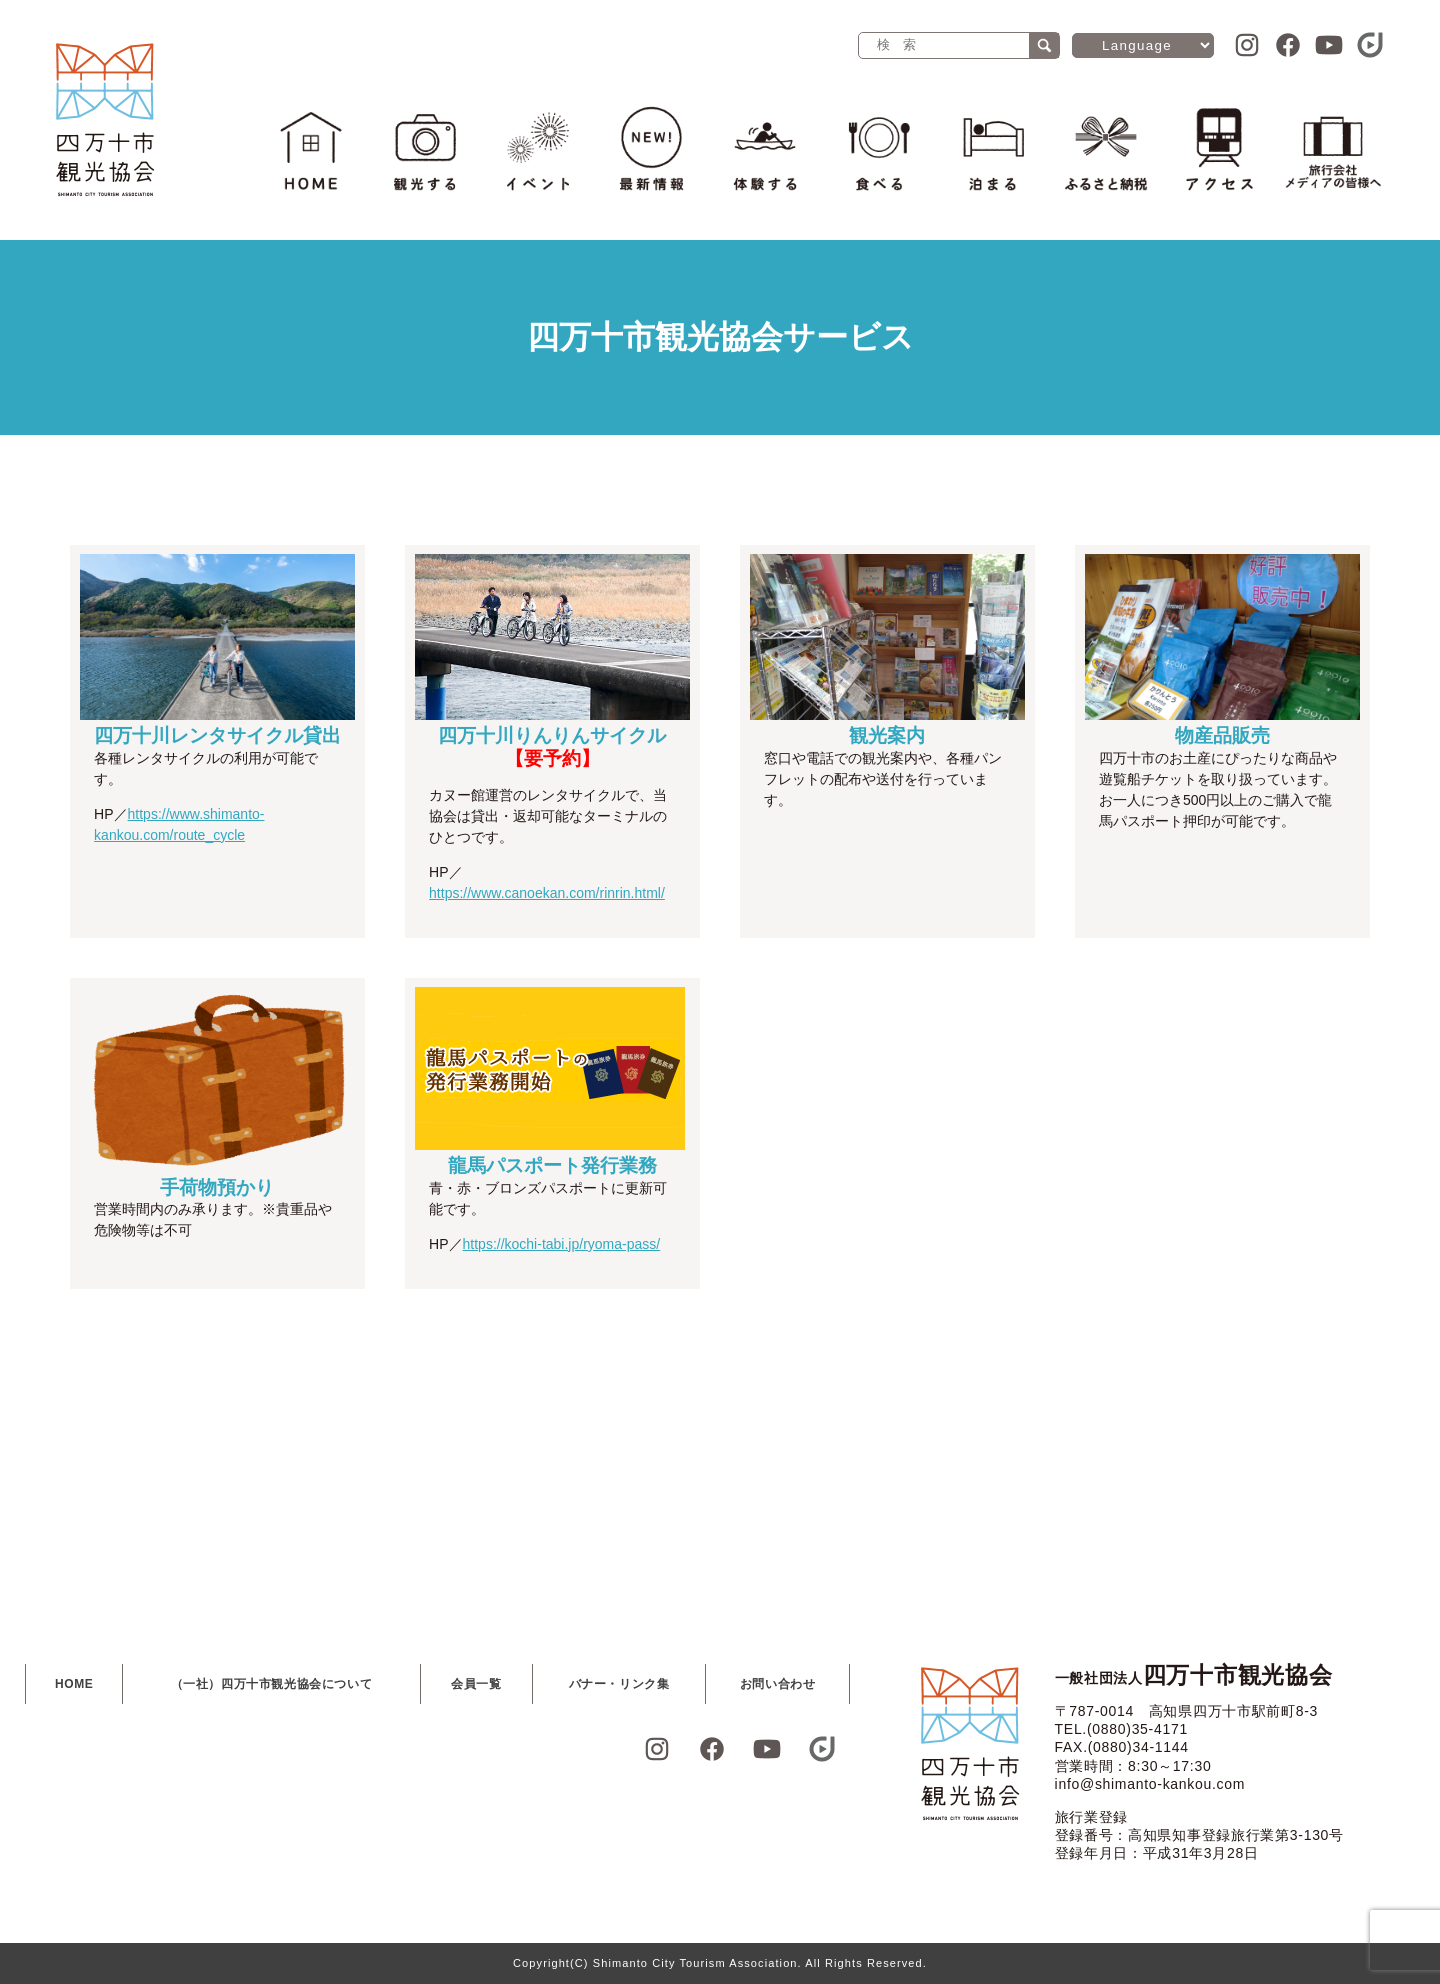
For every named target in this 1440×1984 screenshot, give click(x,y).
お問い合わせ (778, 1684)
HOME (74, 1684)
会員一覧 (476, 1684)
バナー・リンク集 (619, 1684)
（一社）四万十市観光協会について (272, 1684)
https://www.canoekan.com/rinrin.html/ (547, 893)
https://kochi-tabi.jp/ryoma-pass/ (562, 1244)
